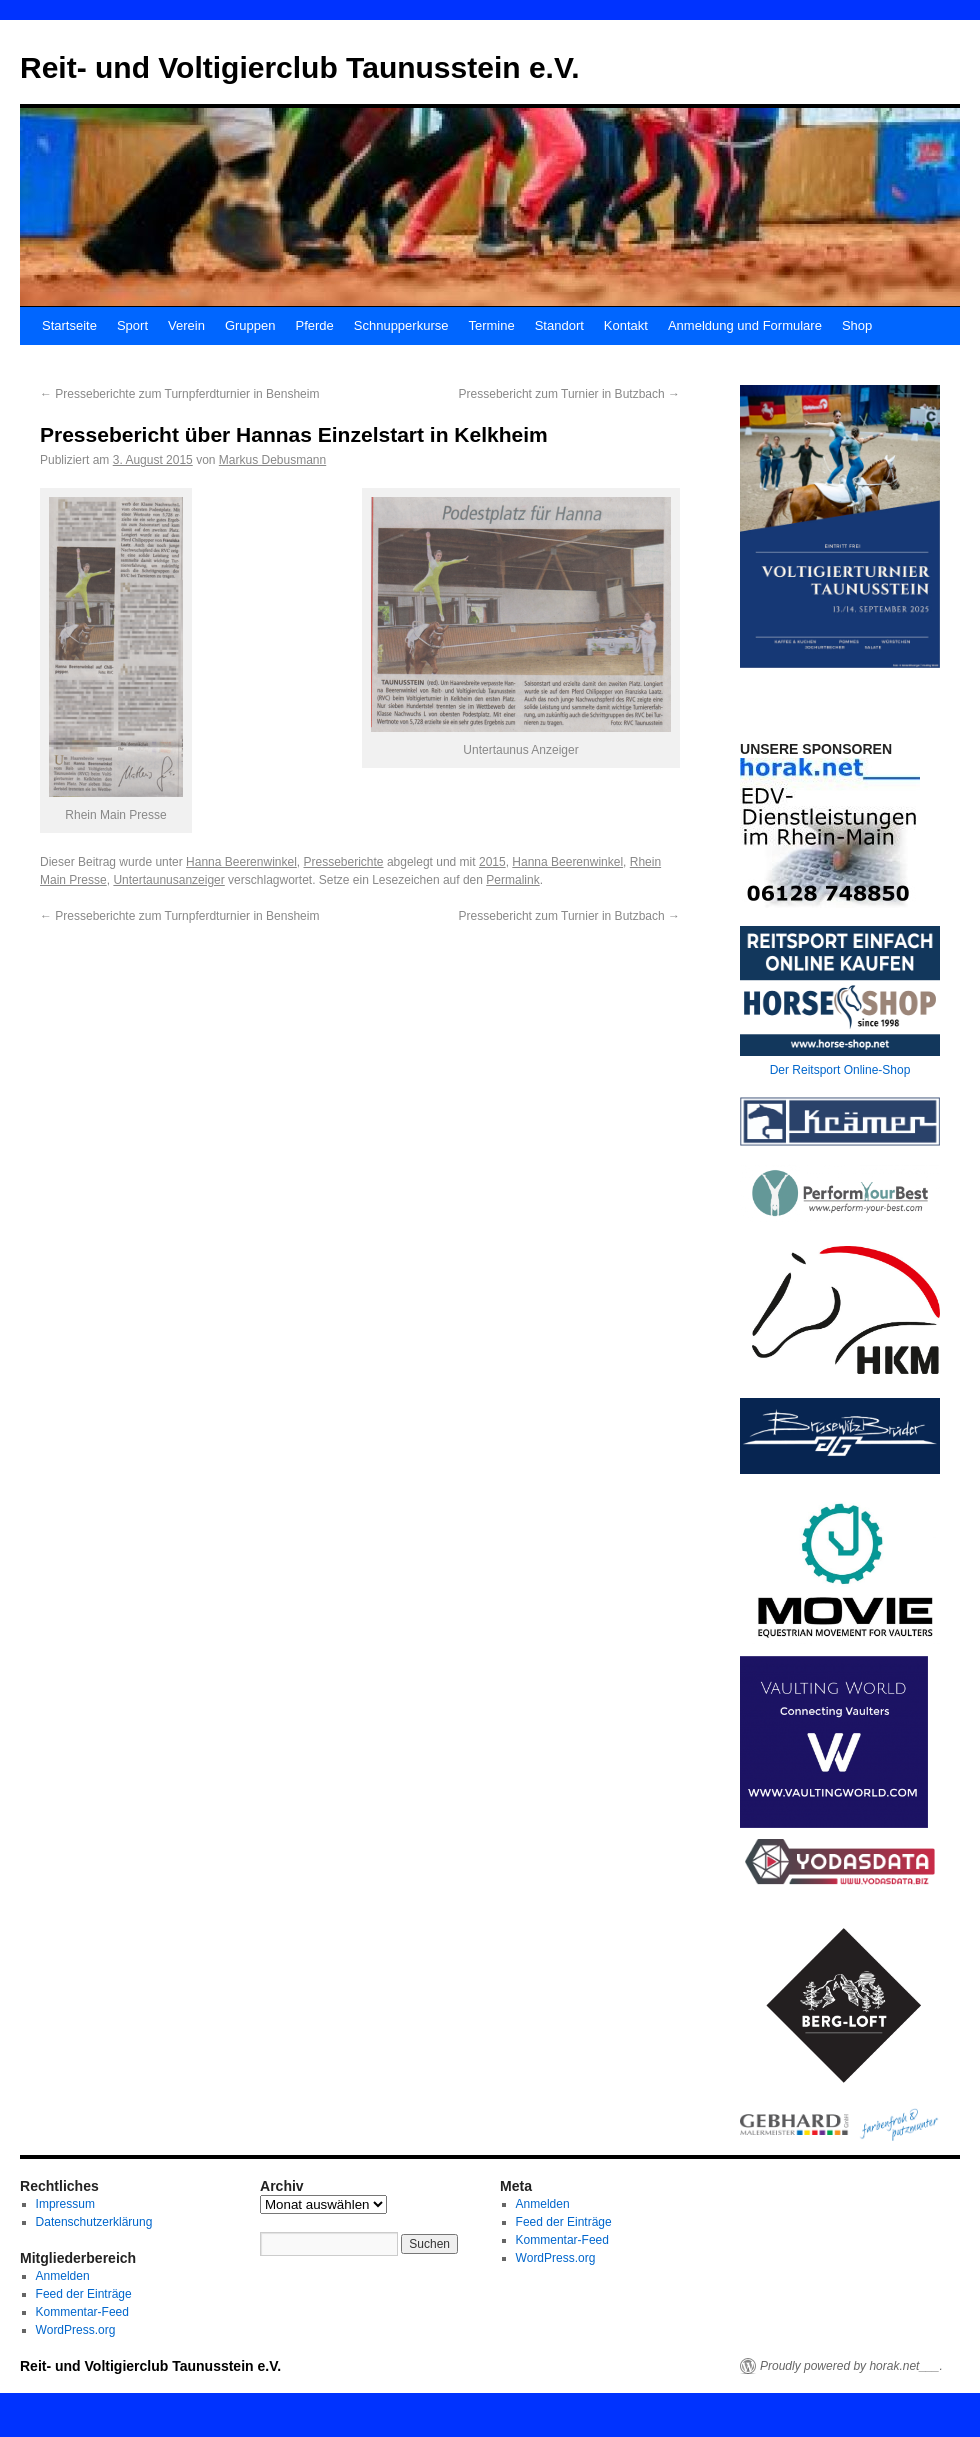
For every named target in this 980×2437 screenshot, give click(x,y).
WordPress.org (76, 2330)
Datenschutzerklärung (94, 2222)
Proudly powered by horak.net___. (851, 2366)
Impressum (65, 2204)
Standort (559, 325)
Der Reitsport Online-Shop (840, 1070)
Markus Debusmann (272, 460)
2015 (492, 862)
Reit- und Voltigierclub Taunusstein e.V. (300, 67)
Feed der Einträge (84, 2294)
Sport (132, 325)
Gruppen (250, 325)
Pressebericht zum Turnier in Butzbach (569, 394)
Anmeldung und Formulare (745, 325)
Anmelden (63, 2276)
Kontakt (626, 325)
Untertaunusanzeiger (168, 880)
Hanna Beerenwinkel (241, 862)
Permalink (512, 880)
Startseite (69, 325)
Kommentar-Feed (82, 2312)
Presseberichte (344, 862)
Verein (186, 325)
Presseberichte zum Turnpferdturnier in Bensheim (179, 394)
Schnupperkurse (401, 325)
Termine (491, 325)
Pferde (314, 325)
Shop (857, 325)
